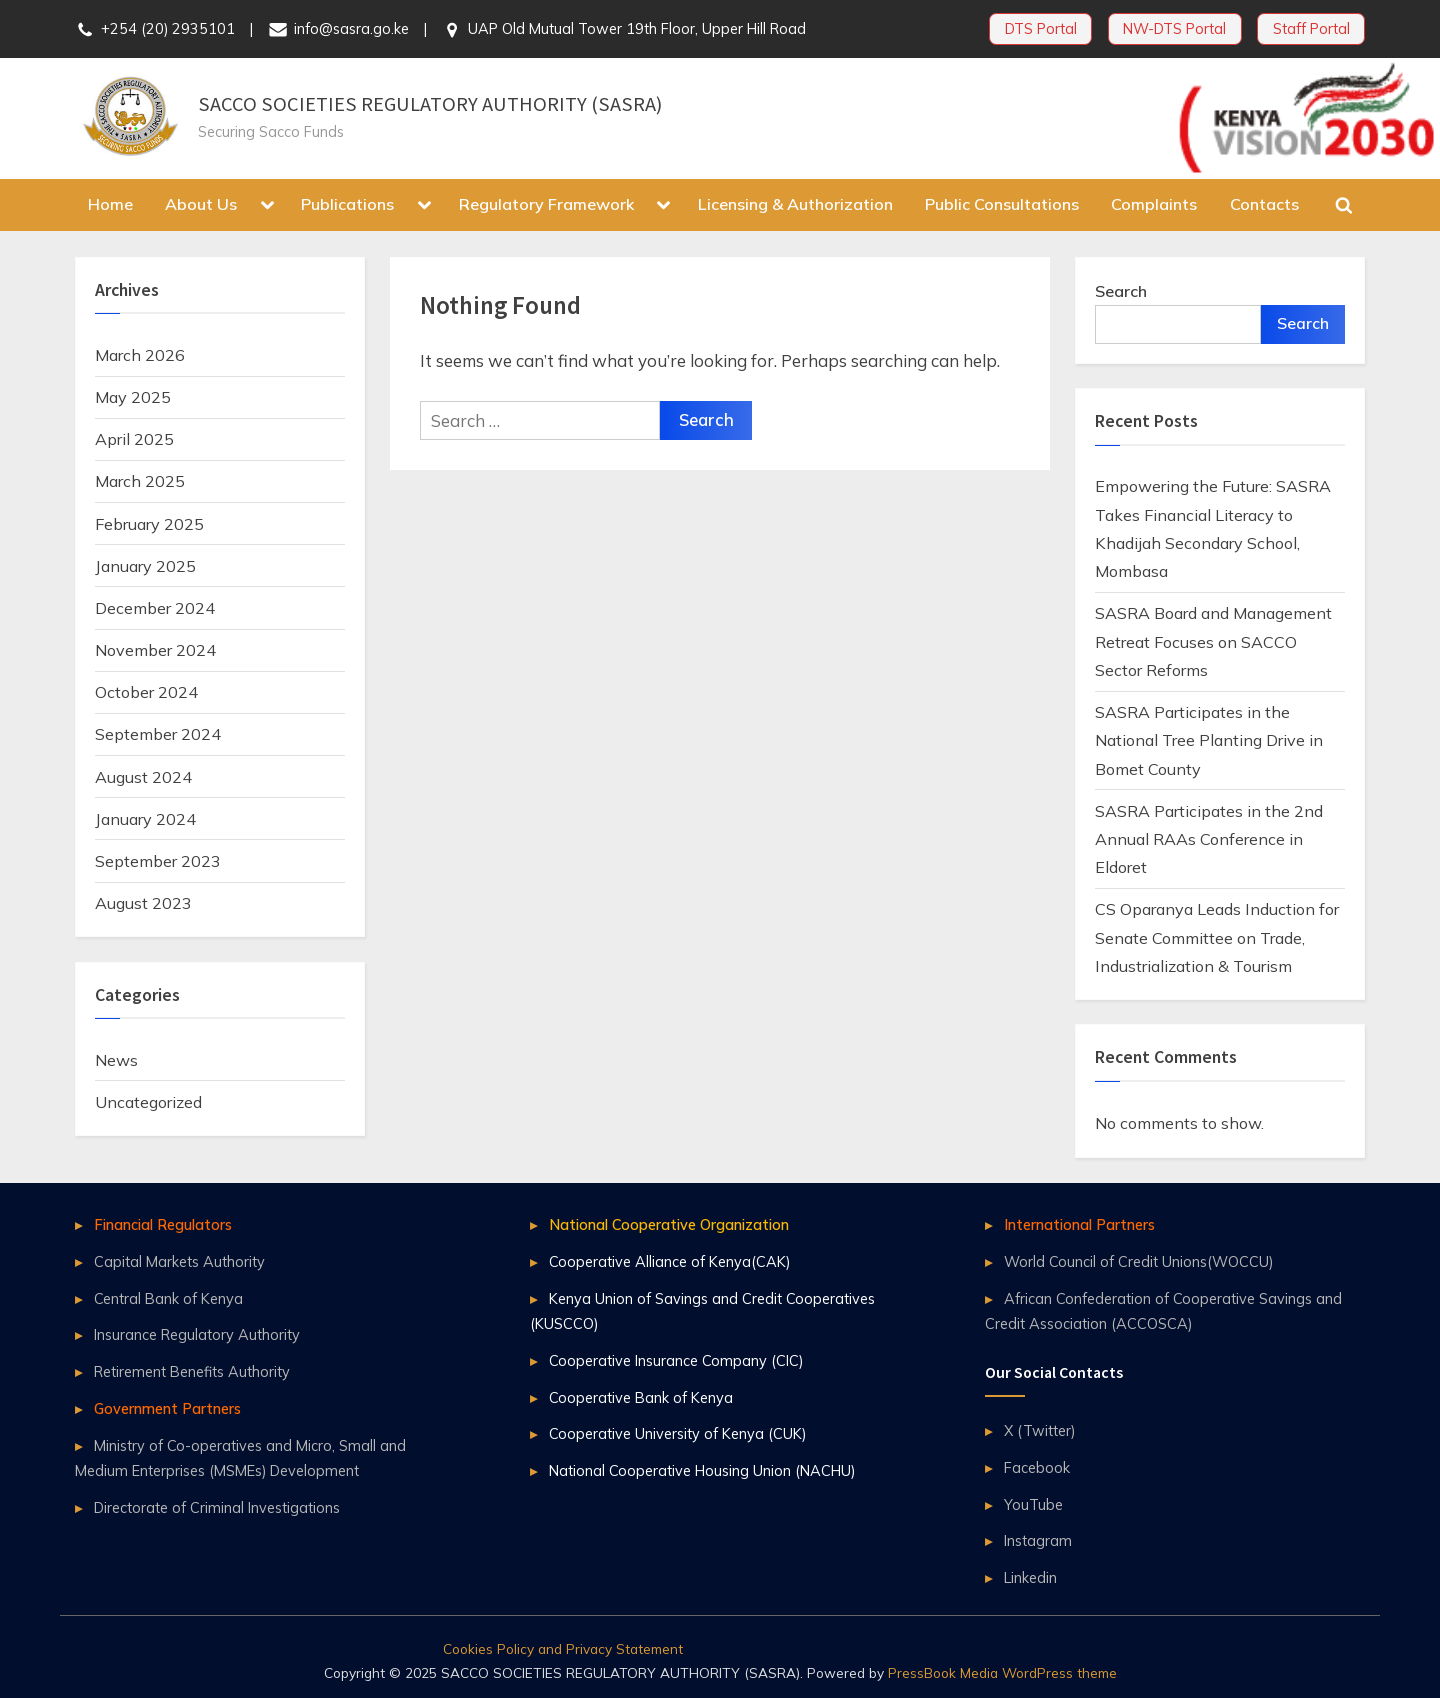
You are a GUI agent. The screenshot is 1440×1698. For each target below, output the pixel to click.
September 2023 (158, 861)
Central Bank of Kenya (168, 1298)
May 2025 (133, 397)
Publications (347, 204)
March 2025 (140, 481)
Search (1121, 291)
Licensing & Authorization (795, 204)
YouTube (1033, 1504)
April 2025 (134, 439)
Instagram (1038, 1540)
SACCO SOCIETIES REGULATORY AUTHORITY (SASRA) (430, 104)
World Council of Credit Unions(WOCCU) (1138, 1261)
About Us (201, 204)
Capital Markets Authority (179, 1261)
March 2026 (140, 355)
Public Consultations (1002, 204)
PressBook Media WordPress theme (1002, 1672)
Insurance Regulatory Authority (197, 1334)
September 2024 (158, 734)
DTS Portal (1041, 28)
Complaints (1154, 204)
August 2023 (143, 903)
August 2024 (143, 777)
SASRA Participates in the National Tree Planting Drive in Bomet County (1209, 740)
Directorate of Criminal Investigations (217, 1507)
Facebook (1037, 1467)
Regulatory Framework (546, 204)
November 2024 (155, 650)
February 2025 (149, 524)
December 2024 (155, 608)
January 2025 (145, 566)
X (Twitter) (1039, 1430)
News (116, 1060)
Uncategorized (148, 1102)
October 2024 (146, 692)
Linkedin (1030, 1577)
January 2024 (145, 819)
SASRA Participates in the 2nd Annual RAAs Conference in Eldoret (1209, 839)
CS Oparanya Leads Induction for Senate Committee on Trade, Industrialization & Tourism (1217, 937)
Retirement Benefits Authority (192, 1371)
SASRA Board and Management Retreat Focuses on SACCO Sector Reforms (1213, 641)
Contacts (1264, 204)
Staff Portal (1311, 28)
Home (110, 204)
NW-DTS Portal (1174, 28)
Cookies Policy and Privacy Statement (563, 1648)
